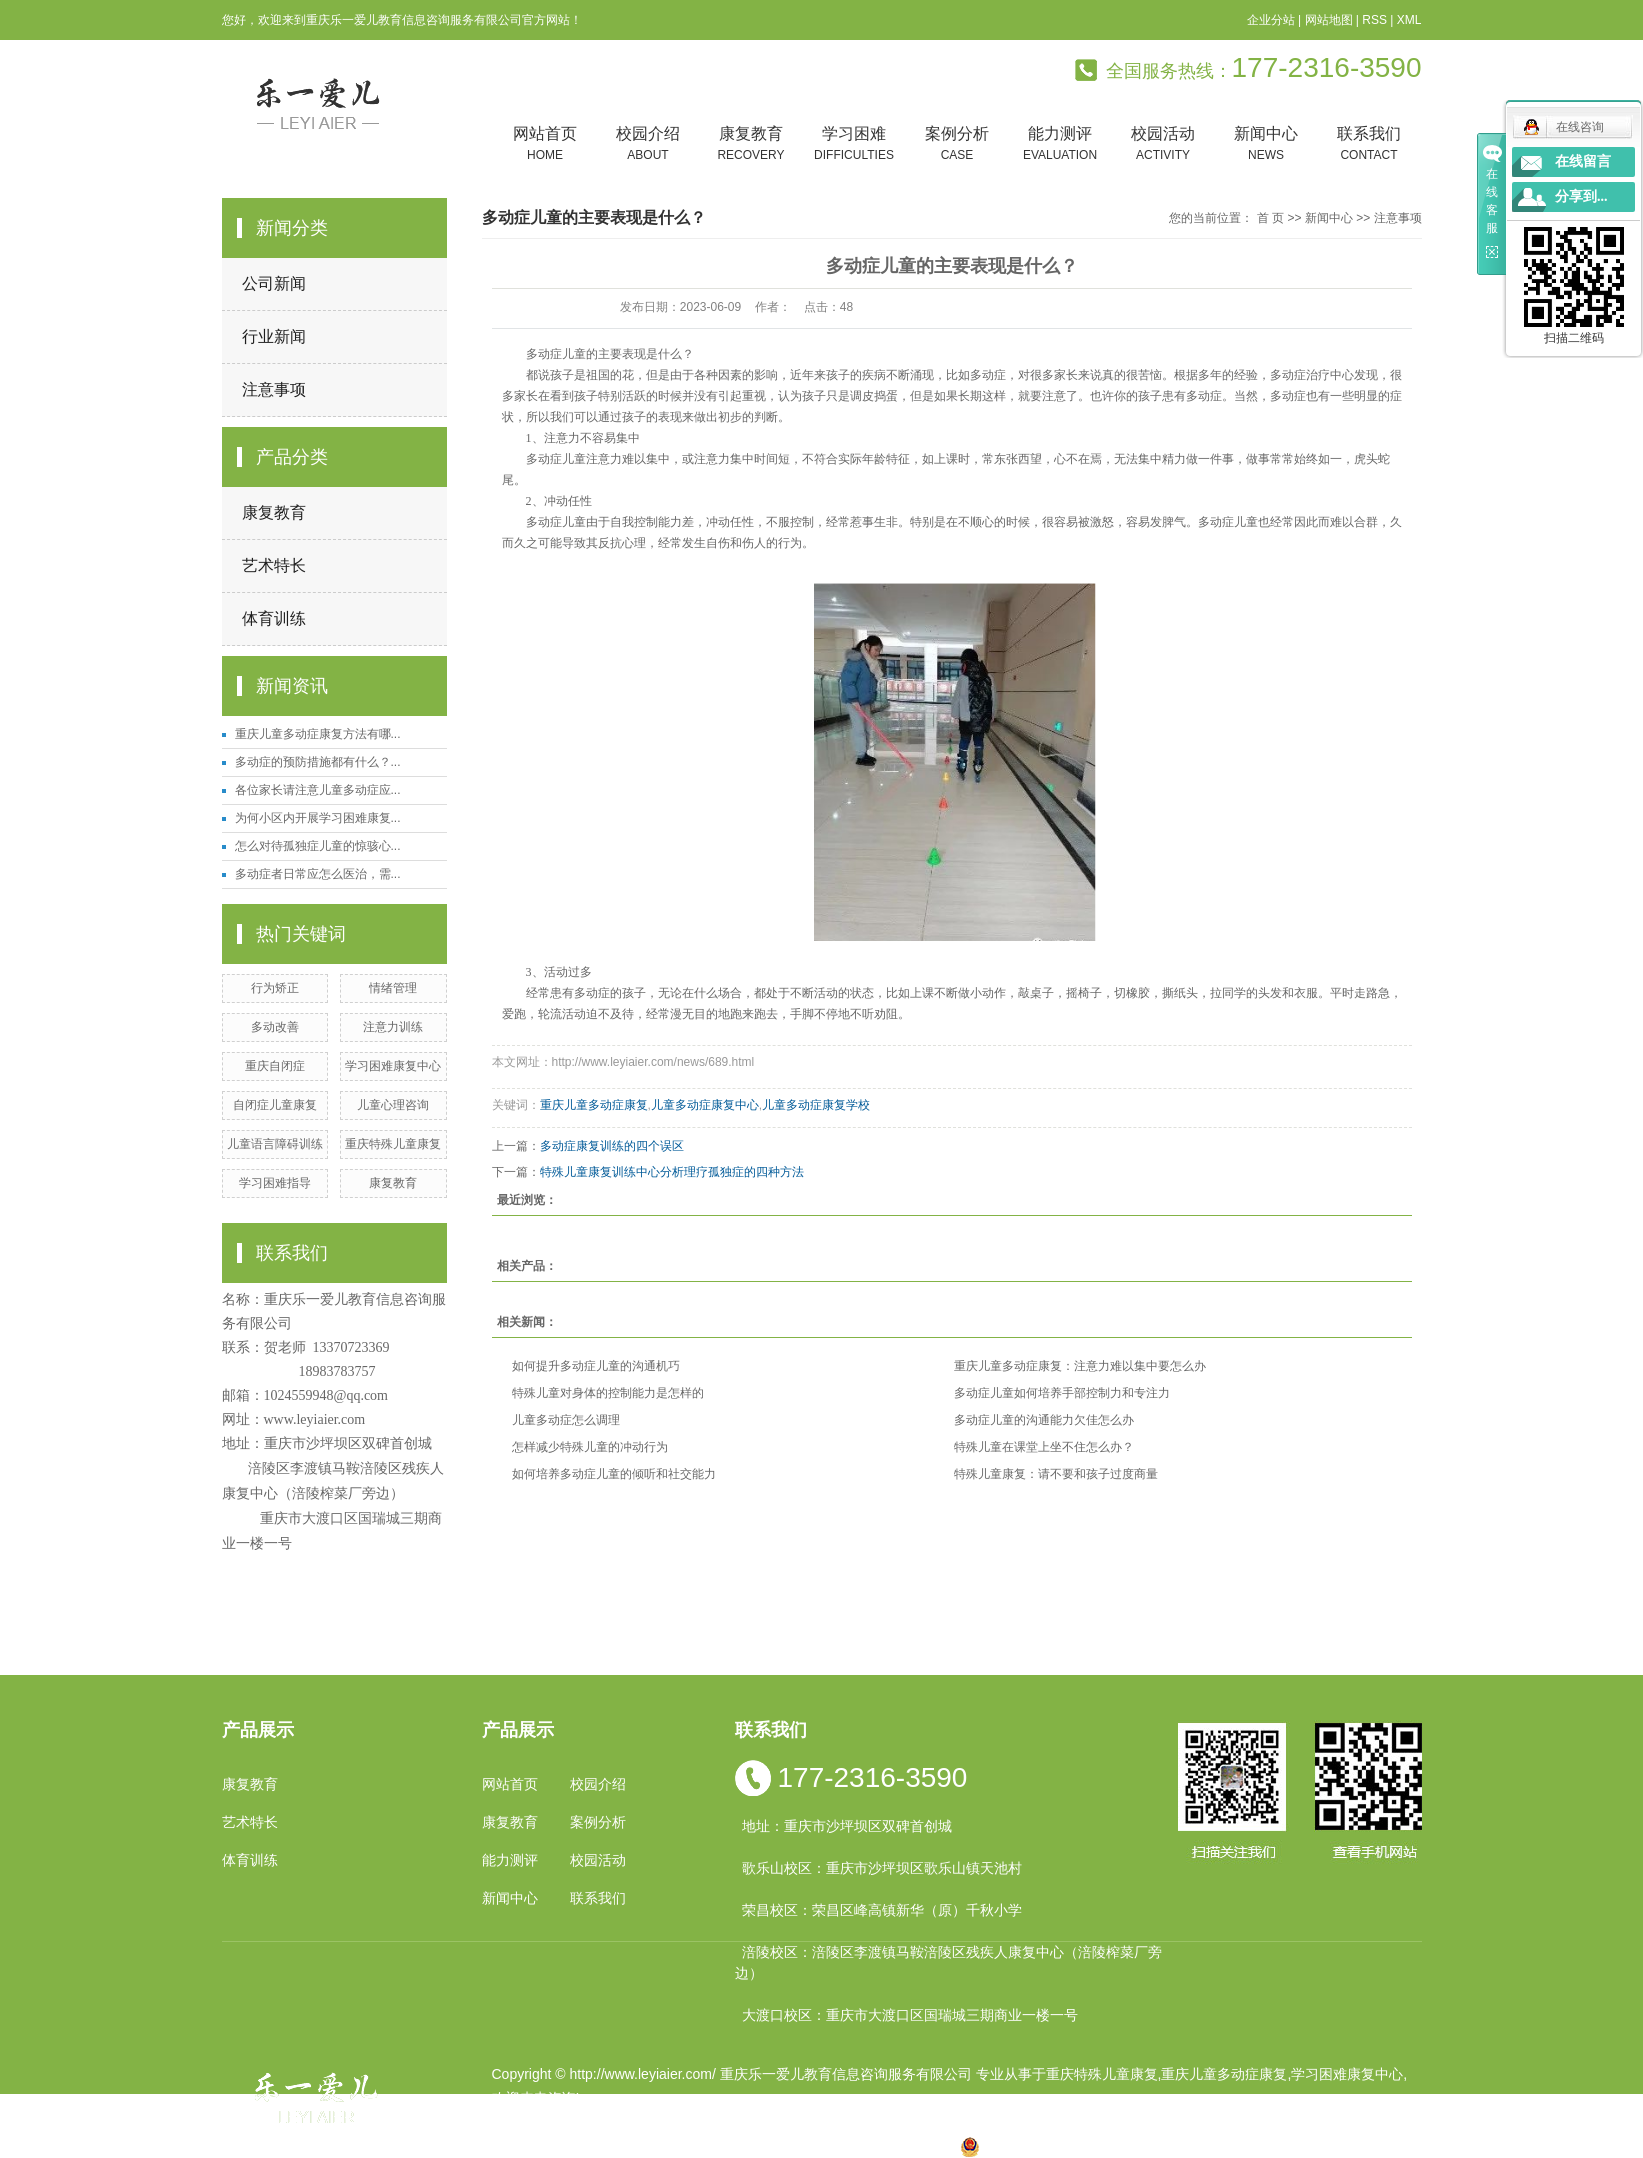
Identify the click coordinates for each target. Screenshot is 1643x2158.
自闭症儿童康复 (275, 1105)
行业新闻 (274, 336)
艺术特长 (274, 565)
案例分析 (957, 144)
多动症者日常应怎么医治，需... (318, 874)
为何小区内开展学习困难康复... (318, 818)
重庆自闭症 (275, 1066)
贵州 (814, 2146)
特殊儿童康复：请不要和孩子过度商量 (1056, 1474)
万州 (846, 2146)
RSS (1374, 20)
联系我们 (1369, 144)
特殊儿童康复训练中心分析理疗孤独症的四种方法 (672, 1172)
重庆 (655, 2146)
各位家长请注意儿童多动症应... (318, 790)
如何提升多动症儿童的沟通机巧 (596, 1366)
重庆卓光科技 (893, 2122)
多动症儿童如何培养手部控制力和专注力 (1062, 1393)
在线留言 (1583, 161)
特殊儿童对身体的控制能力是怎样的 (608, 1393)
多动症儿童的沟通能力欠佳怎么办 (1044, 1420)
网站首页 (545, 144)
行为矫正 (275, 988)
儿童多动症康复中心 (705, 1105)
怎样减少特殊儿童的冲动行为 (590, 1447)
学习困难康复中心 (393, 1066)
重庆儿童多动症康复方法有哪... (318, 734)
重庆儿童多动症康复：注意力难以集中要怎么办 (1080, 1366)
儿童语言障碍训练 (275, 1144)
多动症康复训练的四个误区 (612, 1146)
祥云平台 (745, 2122)
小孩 (686, 2146)
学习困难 (854, 144)
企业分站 (1271, 20)
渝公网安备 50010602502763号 (1070, 2146)
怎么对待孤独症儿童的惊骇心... (318, 846)
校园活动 (1163, 144)
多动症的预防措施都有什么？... (318, 762)
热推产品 (520, 2146)
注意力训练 (393, 1027)
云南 (750, 2146)
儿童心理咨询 (393, 1105)
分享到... (1581, 196)
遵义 (910, 2146)
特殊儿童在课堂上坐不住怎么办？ (1044, 1447)
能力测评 (1060, 144)
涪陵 (782, 2146)
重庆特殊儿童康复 (393, 1144)
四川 (718, 2146)
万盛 (942, 2146)
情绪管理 (393, 988)
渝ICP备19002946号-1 (562, 2122)
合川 (878, 2146)
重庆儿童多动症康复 (594, 1105)
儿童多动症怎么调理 (566, 1420)
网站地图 (1329, 20)
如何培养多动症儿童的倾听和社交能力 (614, 1474)
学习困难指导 (275, 1183)
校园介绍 (648, 144)
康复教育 (751, 144)
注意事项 (274, 389)
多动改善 (275, 1027)
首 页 (1270, 218)
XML (1409, 20)
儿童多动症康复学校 (816, 1105)
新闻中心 (1266, 144)
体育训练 (274, 618)
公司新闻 (274, 283)
